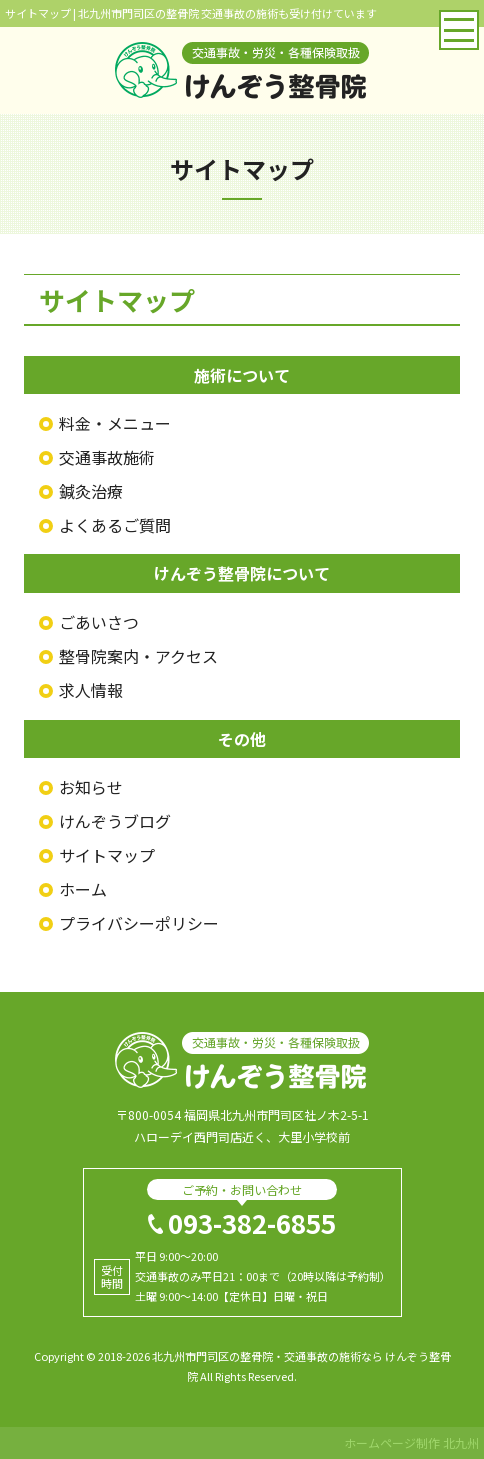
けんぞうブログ (115, 821)
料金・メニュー (115, 423)
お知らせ (91, 787)
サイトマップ (107, 855)
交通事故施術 (107, 457)
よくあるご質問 (115, 525)
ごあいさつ (99, 622)
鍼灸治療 (91, 491)
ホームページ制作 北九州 (411, 1442)
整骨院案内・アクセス (138, 656)
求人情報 (91, 690)
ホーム (83, 889)
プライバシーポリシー (139, 923)
